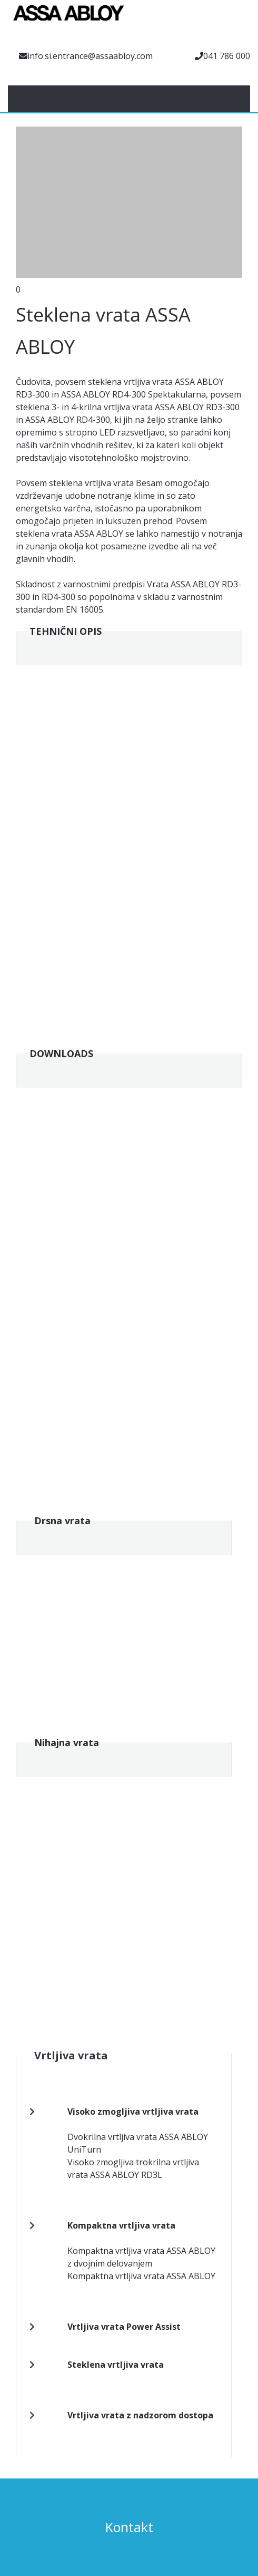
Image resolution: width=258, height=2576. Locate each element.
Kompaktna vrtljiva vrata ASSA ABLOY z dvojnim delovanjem (141, 2257)
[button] (129, 205)
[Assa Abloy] (68, 18)
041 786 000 (226, 56)
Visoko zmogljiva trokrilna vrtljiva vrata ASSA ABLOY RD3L (133, 2168)
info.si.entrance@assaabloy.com (90, 56)
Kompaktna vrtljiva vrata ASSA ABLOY (141, 2276)
